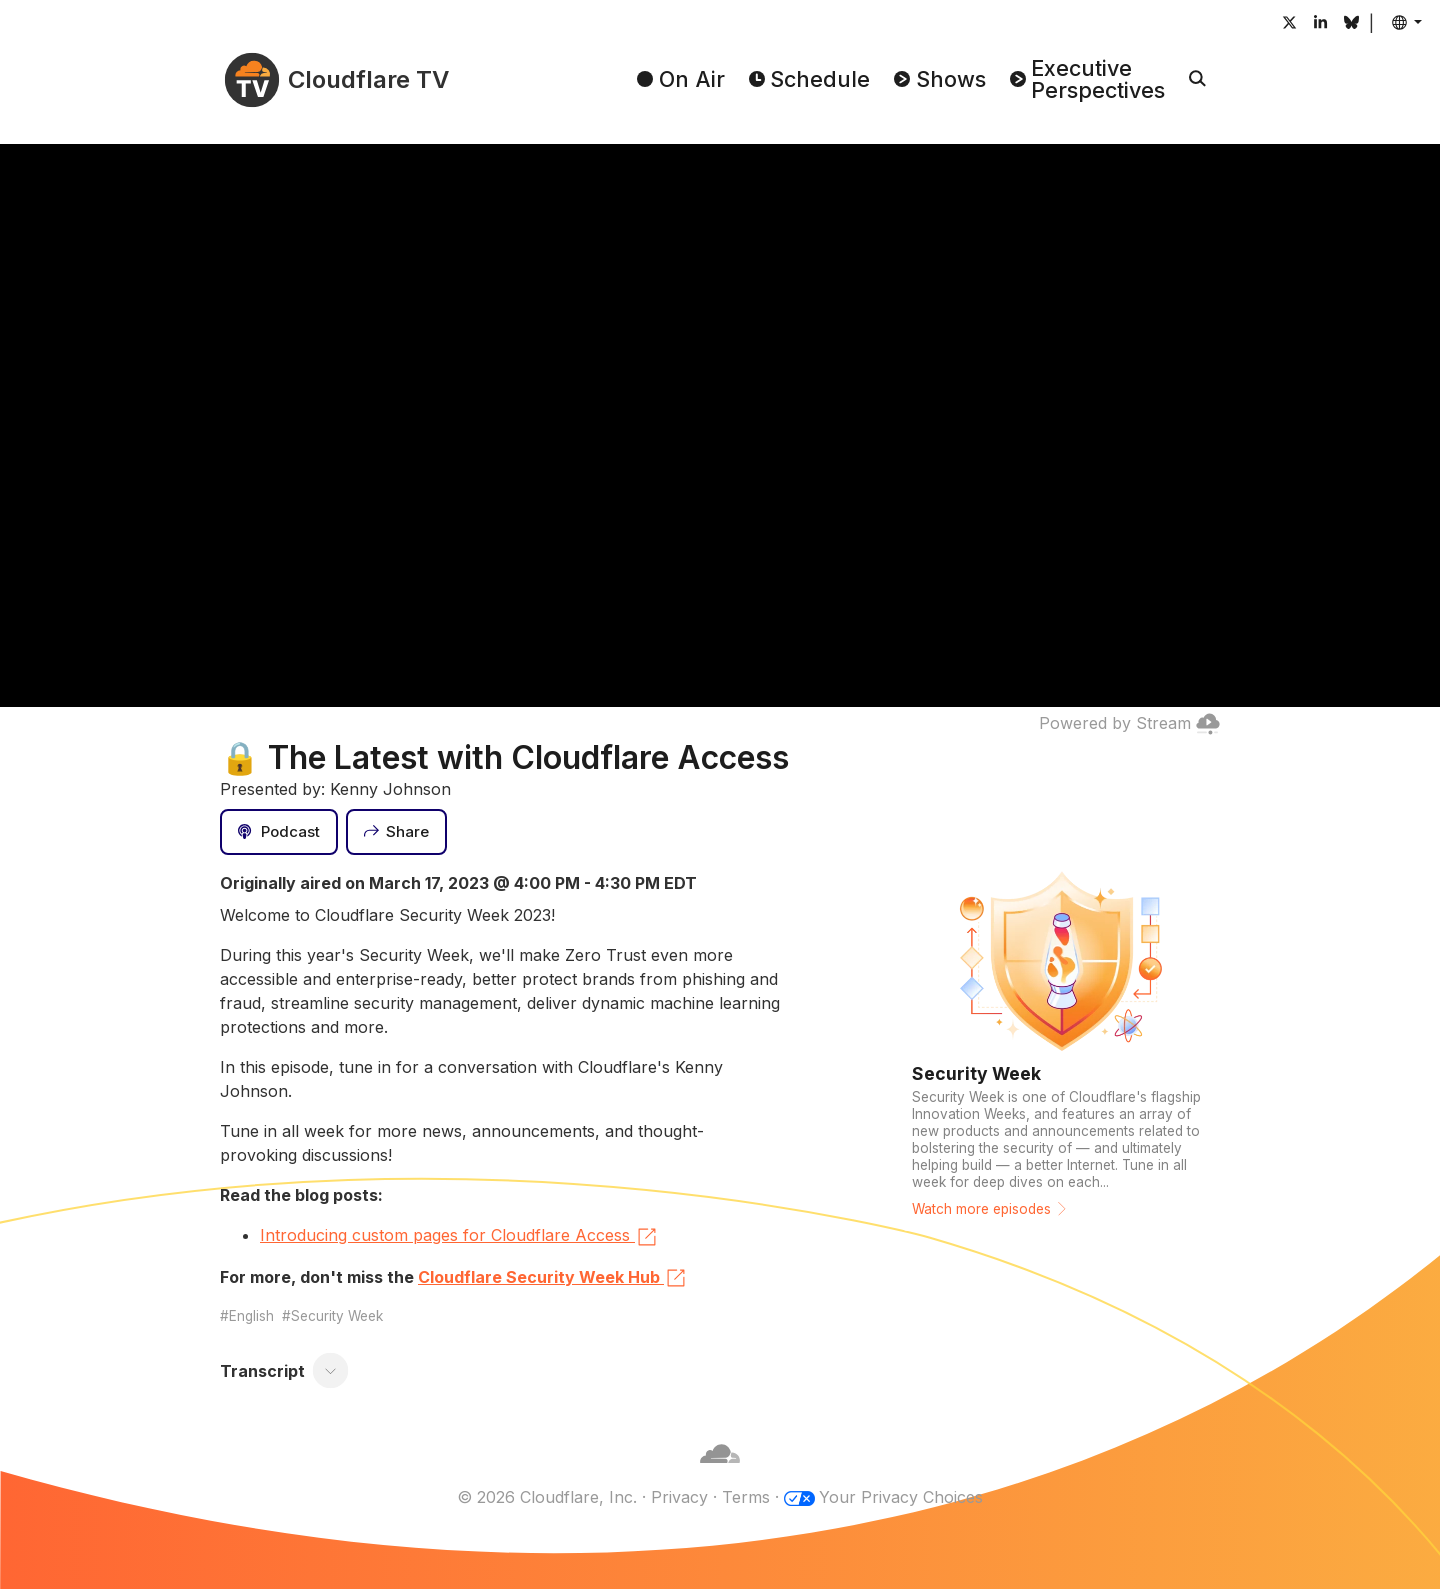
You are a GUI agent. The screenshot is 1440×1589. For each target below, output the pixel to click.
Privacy (679, 1497)
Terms (746, 1497)
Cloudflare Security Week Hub (553, 1278)
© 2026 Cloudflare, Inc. (547, 1497)
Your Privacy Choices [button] (901, 1497)
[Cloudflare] (720, 1473)
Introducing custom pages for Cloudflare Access (459, 1237)
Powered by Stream (1129, 723)
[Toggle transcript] (331, 1371)
